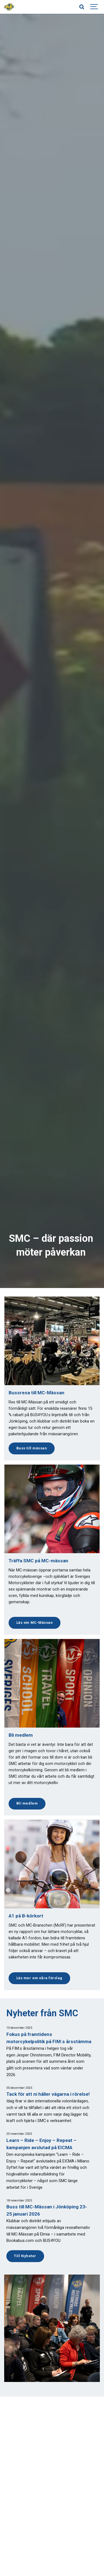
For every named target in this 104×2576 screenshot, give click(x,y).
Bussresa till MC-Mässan (36, 1392)
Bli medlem (27, 1803)
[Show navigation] (94, 7)
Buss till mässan (31, 1448)
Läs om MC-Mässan (34, 1622)
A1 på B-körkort (26, 1916)
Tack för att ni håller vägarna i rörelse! (48, 2094)
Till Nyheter (25, 2256)
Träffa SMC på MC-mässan (38, 1560)
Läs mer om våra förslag (39, 1978)
